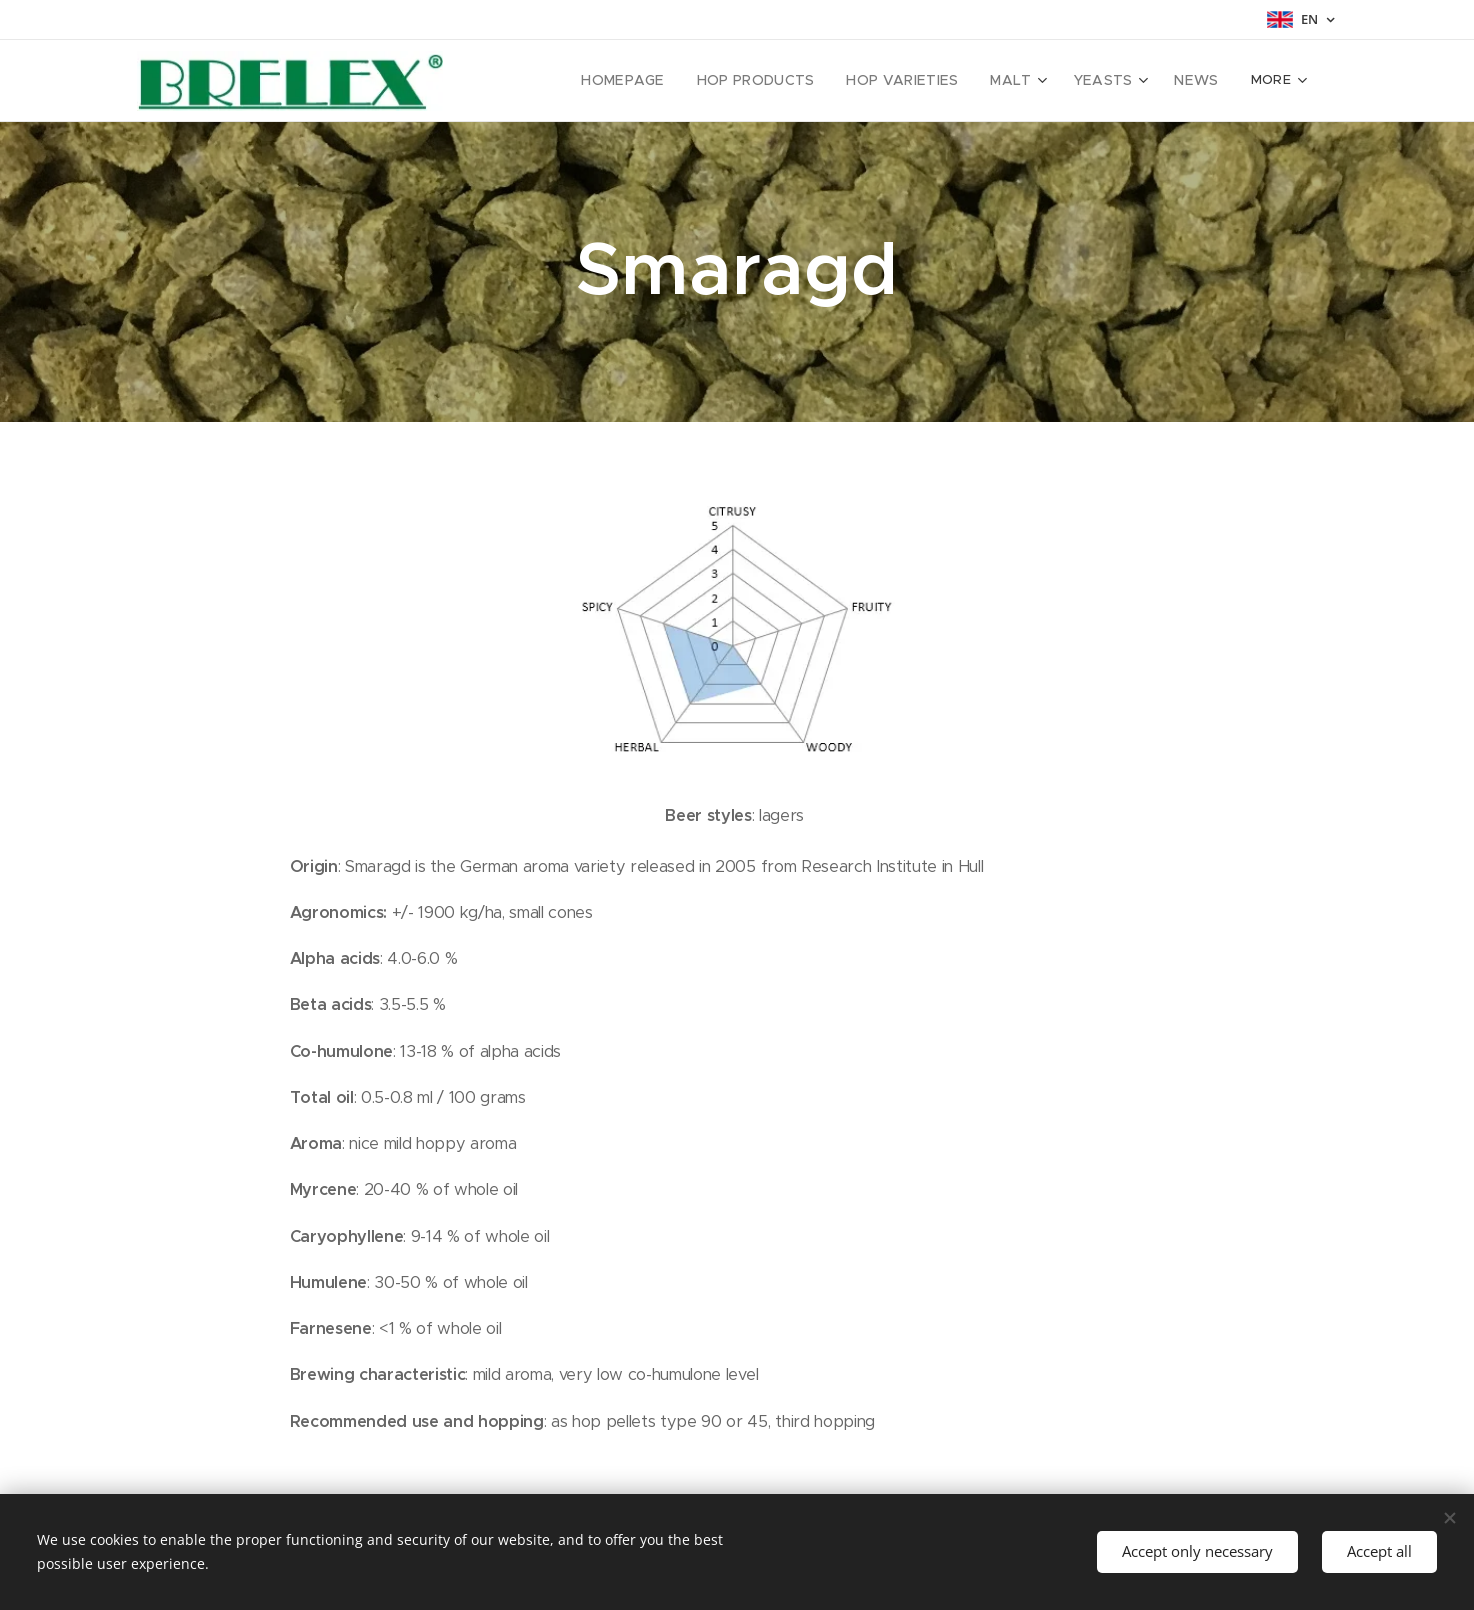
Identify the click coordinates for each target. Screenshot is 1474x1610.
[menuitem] (558, 81)
